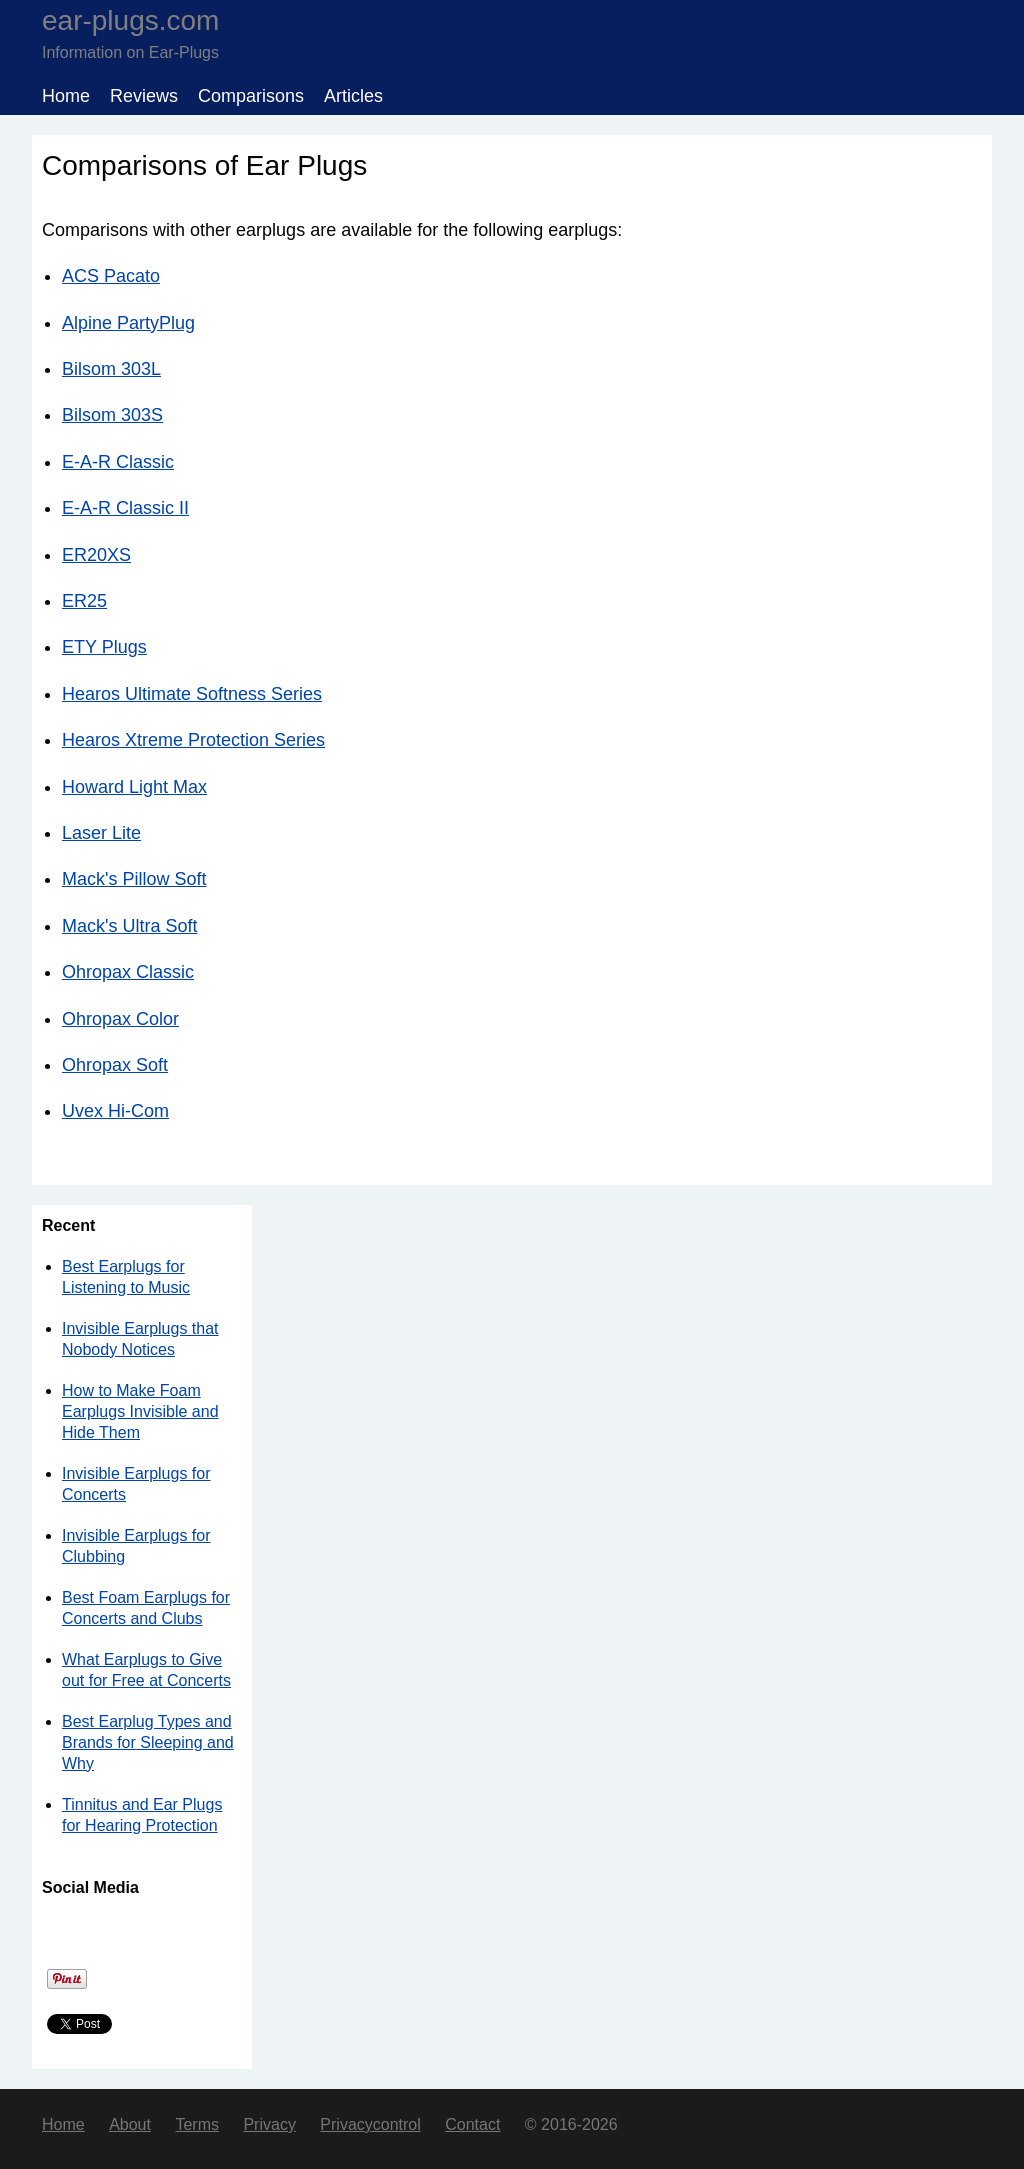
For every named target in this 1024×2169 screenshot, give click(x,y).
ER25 (84, 601)
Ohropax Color (120, 1019)
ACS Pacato (111, 276)
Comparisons (251, 96)
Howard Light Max (134, 787)
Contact (472, 2124)
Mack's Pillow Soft (134, 879)
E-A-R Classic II (125, 508)
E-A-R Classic (118, 462)
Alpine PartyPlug (128, 323)
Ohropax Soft (115, 1065)
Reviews (144, 96)
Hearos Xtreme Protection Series (193, 740)
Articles (353, 96)
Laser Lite (101, 833)
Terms (197, 2124)
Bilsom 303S (112, 415)
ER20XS (96, 555)
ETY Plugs (104, 647)
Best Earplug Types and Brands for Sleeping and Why (148, 1742)
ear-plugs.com (130, 20)
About (130, 2124)
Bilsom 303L (111, 369)
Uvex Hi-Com (115, 1111)
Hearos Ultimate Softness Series (192, 694)
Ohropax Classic (128, 972)
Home (66, 96)
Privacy (269, 2124)
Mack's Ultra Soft (129, 926)
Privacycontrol (370, 2124)
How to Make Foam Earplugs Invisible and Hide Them (140, 1411)
